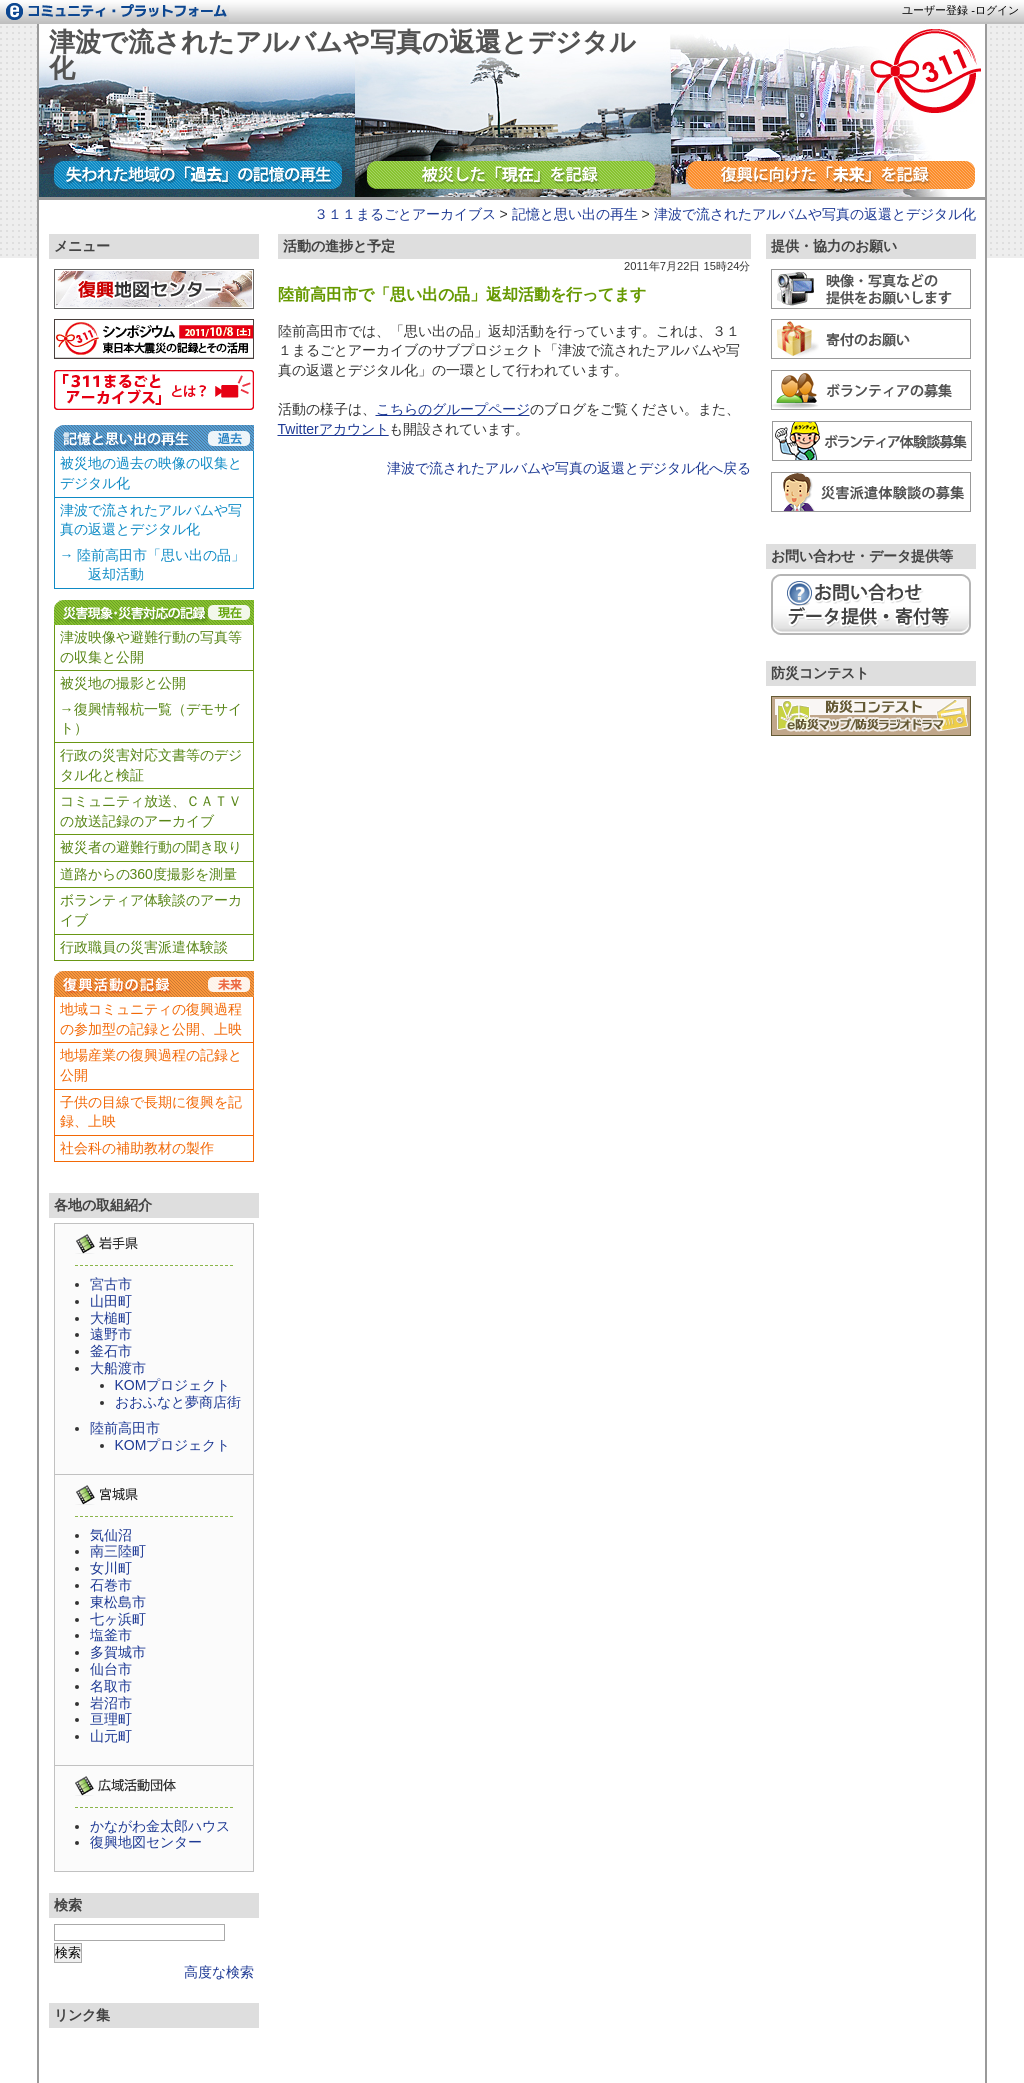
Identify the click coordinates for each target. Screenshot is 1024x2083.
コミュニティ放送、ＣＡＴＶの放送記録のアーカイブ (151, 811)
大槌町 (111, 1318)
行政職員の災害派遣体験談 (144, 947)
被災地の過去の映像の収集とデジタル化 (151, 473)
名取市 (111, 1686)
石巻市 (111, 1585)
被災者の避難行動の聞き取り (151, 847)
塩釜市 (111, 1635)
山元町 (111, 1736)
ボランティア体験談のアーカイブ (151, 910)
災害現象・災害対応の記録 (154, 612)
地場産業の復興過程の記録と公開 (151, 1065)
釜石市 (111, 1351)
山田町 (111, 1301)
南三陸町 (118, 1551)
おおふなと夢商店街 (178, 1402)
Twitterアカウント (333, 429)
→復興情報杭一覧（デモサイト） (151, 719)
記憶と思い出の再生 (575, 214)
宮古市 (111, 1284)
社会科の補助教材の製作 (137, 1148)
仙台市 (111, 1669)
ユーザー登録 (935, 10)
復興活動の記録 (154, 984)
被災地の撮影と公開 (123, 683)
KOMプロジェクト (173, 1385)
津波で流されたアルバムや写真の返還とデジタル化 (342, 55)
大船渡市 (118, 1368)
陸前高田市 (125, 1428)
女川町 (111, 1568)
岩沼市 (111, 1703)
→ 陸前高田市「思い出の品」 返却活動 (153, 565)
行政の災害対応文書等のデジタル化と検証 (151, 765)
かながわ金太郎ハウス (160, 1826)
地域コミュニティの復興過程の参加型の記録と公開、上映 (151, 1019)
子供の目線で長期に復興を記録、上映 (151, 1112)
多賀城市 (118, 1652)
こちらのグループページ (453, 409)
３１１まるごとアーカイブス (405, 214)
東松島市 (118, 1602)
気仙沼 (111, 1535)
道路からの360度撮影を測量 (148, 874)
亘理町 (111, 1719)
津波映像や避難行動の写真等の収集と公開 (151, 647)
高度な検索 (219, 1972)
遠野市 (111, 1334)
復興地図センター (146, 1842)
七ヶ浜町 (118, 1619)
